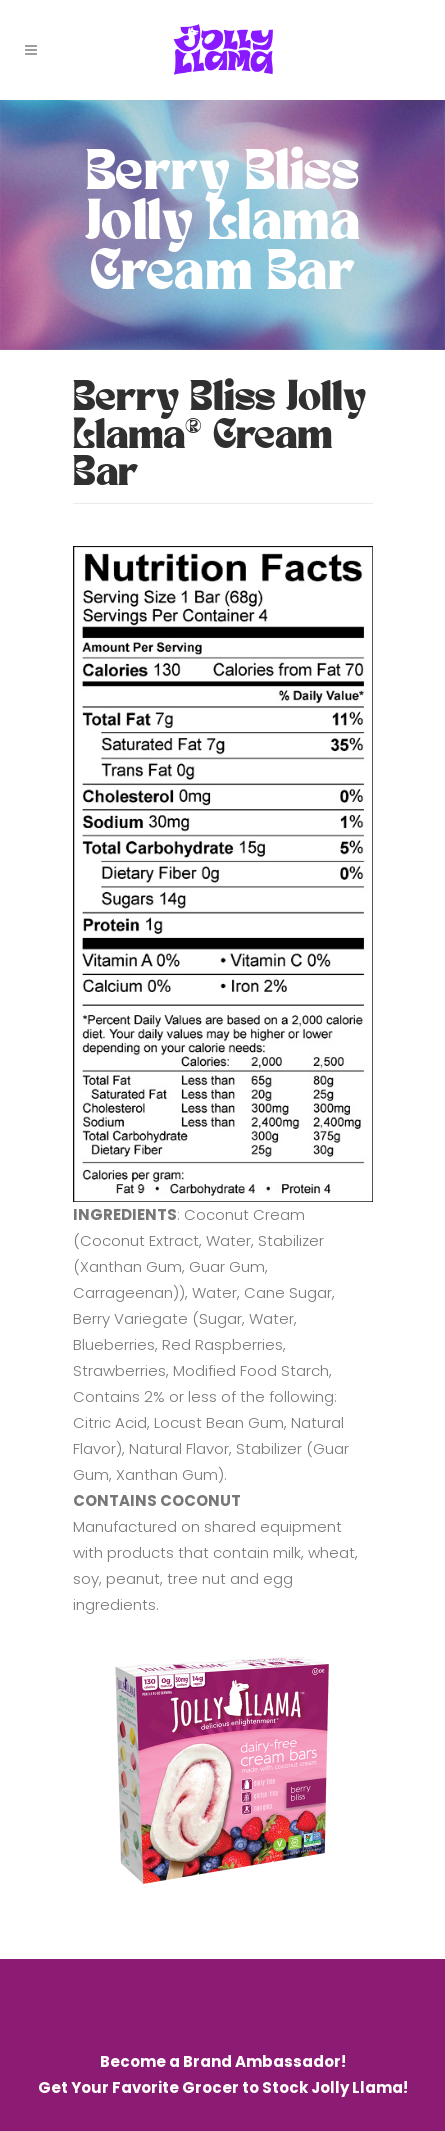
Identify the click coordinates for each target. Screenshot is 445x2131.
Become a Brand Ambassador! (223, 2061)
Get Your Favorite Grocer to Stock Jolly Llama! (223, 2087)
